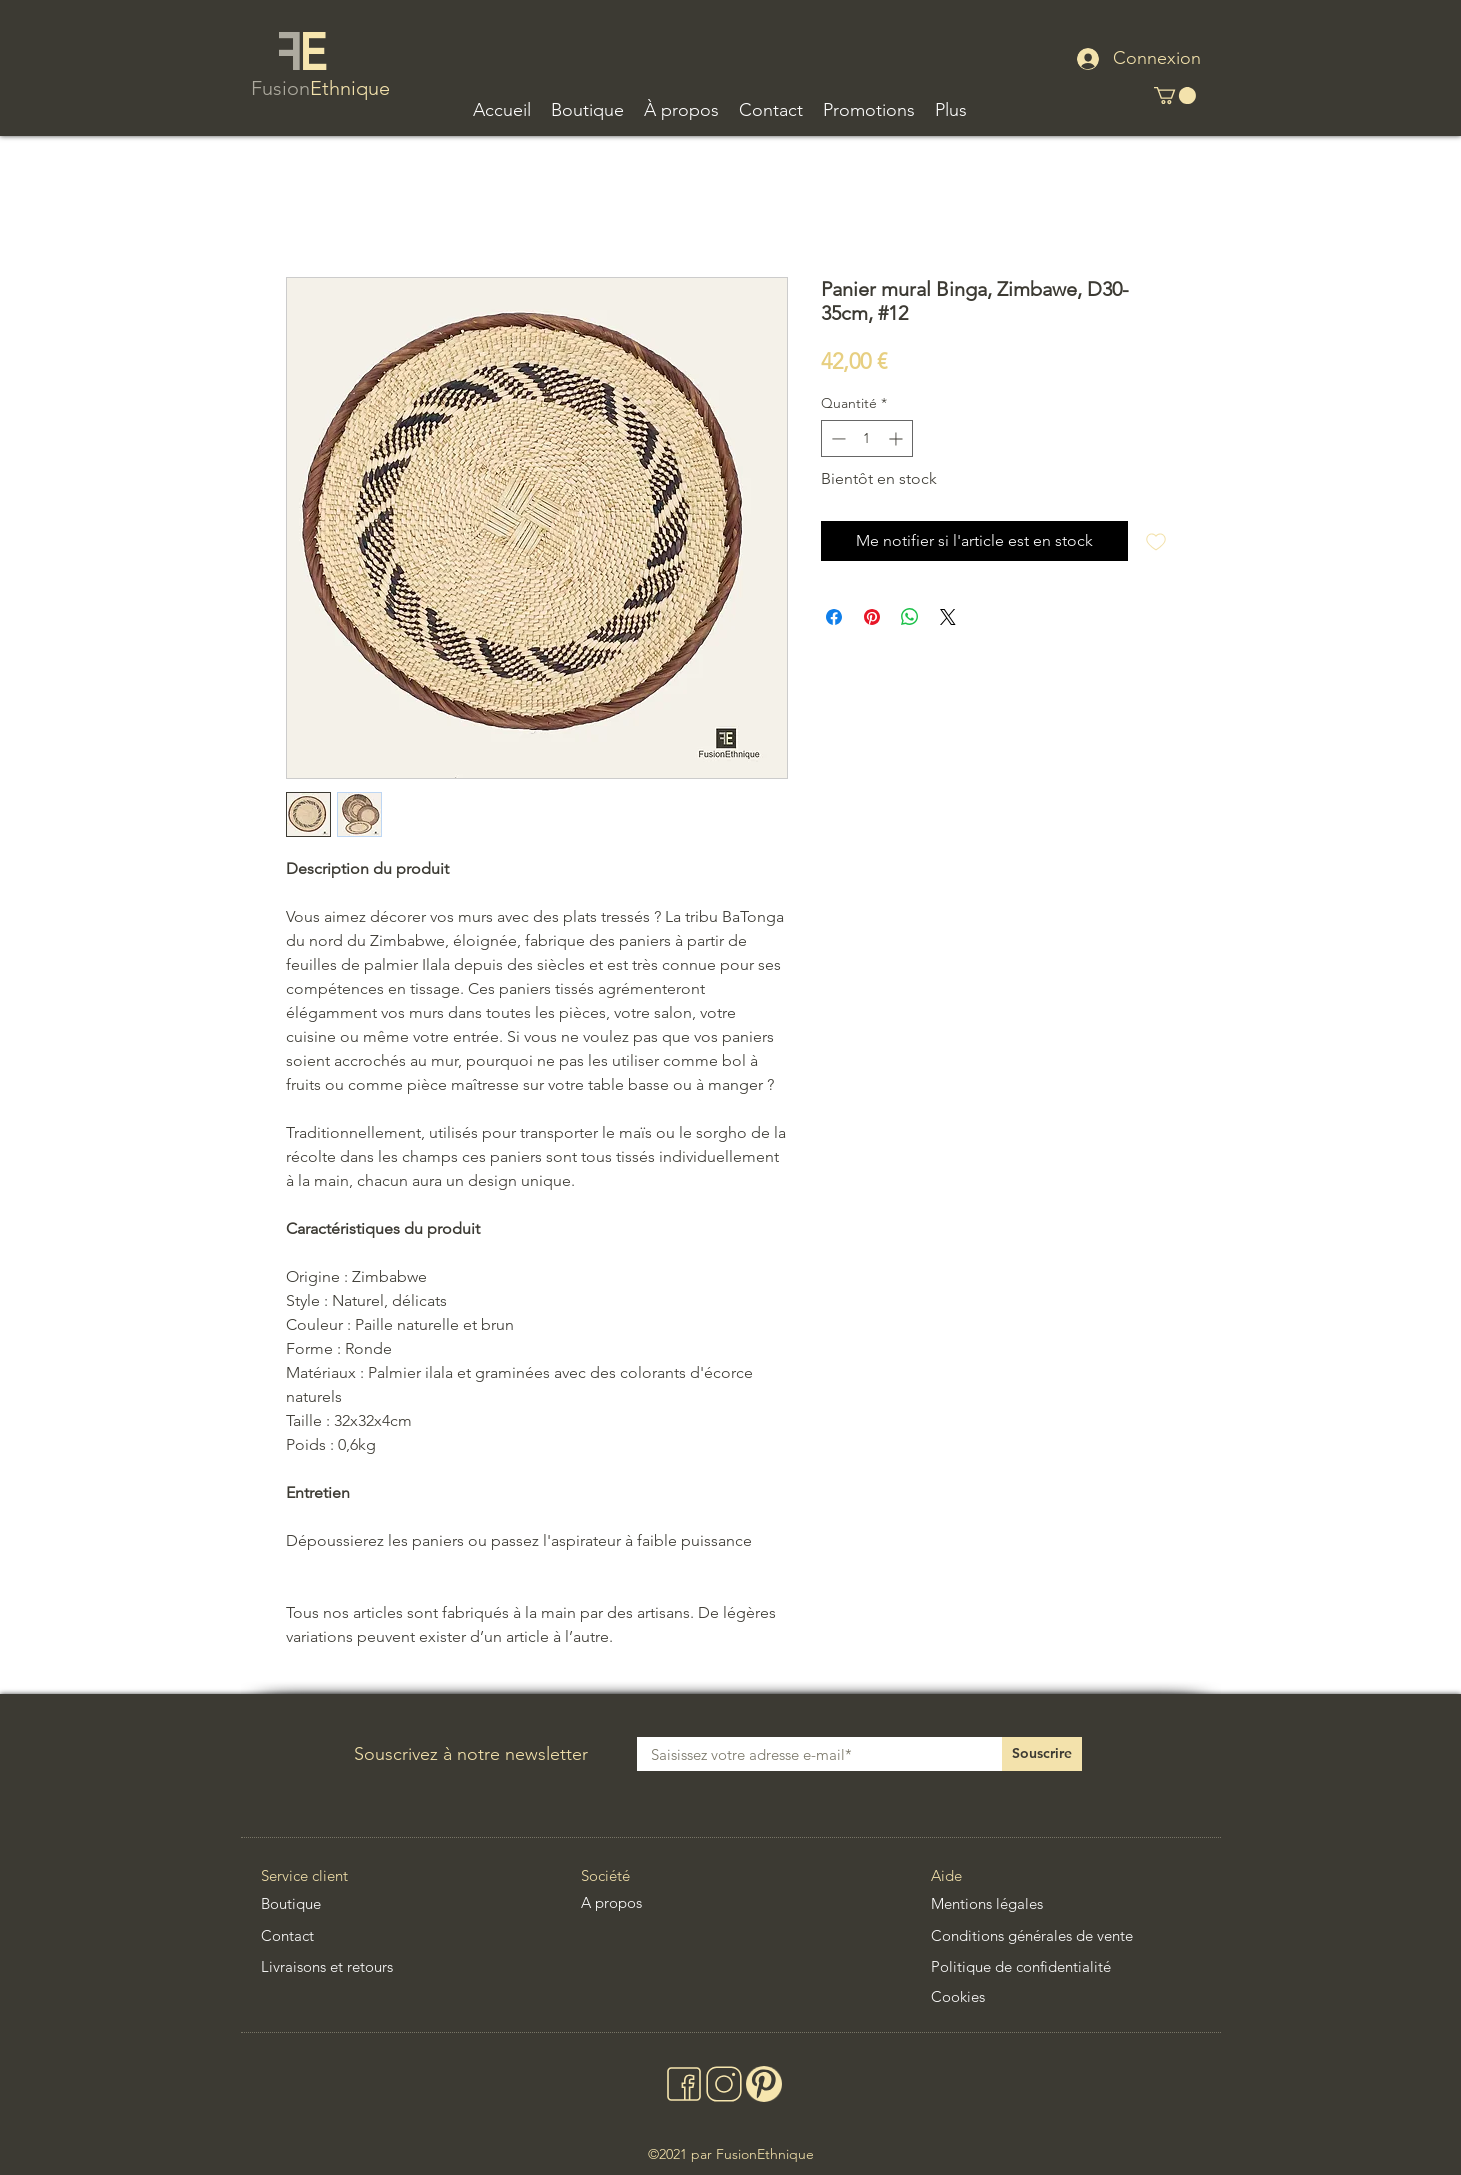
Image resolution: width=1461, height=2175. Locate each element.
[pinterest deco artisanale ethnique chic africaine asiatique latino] (762, 2083)
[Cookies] (1008, 1996)
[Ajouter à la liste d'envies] (1156, 541)
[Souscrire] (1042, 1754)
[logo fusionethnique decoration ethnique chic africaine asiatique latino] (302, 53)
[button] (587, 110)
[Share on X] (948, 617)
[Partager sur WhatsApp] (910, 617)
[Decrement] (836, 438)
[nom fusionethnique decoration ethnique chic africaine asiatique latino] (323, 89)
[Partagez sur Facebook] (834, 617)
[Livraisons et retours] (351, 1966)
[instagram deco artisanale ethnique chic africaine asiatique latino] (722, 2084)
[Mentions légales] (1008, 1903)
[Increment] (897, 438)
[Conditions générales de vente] (1063, 1935)
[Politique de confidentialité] (1044, 1966)
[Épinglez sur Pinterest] (872, 617)
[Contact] (376, 1935)
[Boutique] (341, 1903)
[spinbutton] (867, 438)
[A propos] (633, 1902)
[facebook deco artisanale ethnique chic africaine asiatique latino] (682, 2084)
